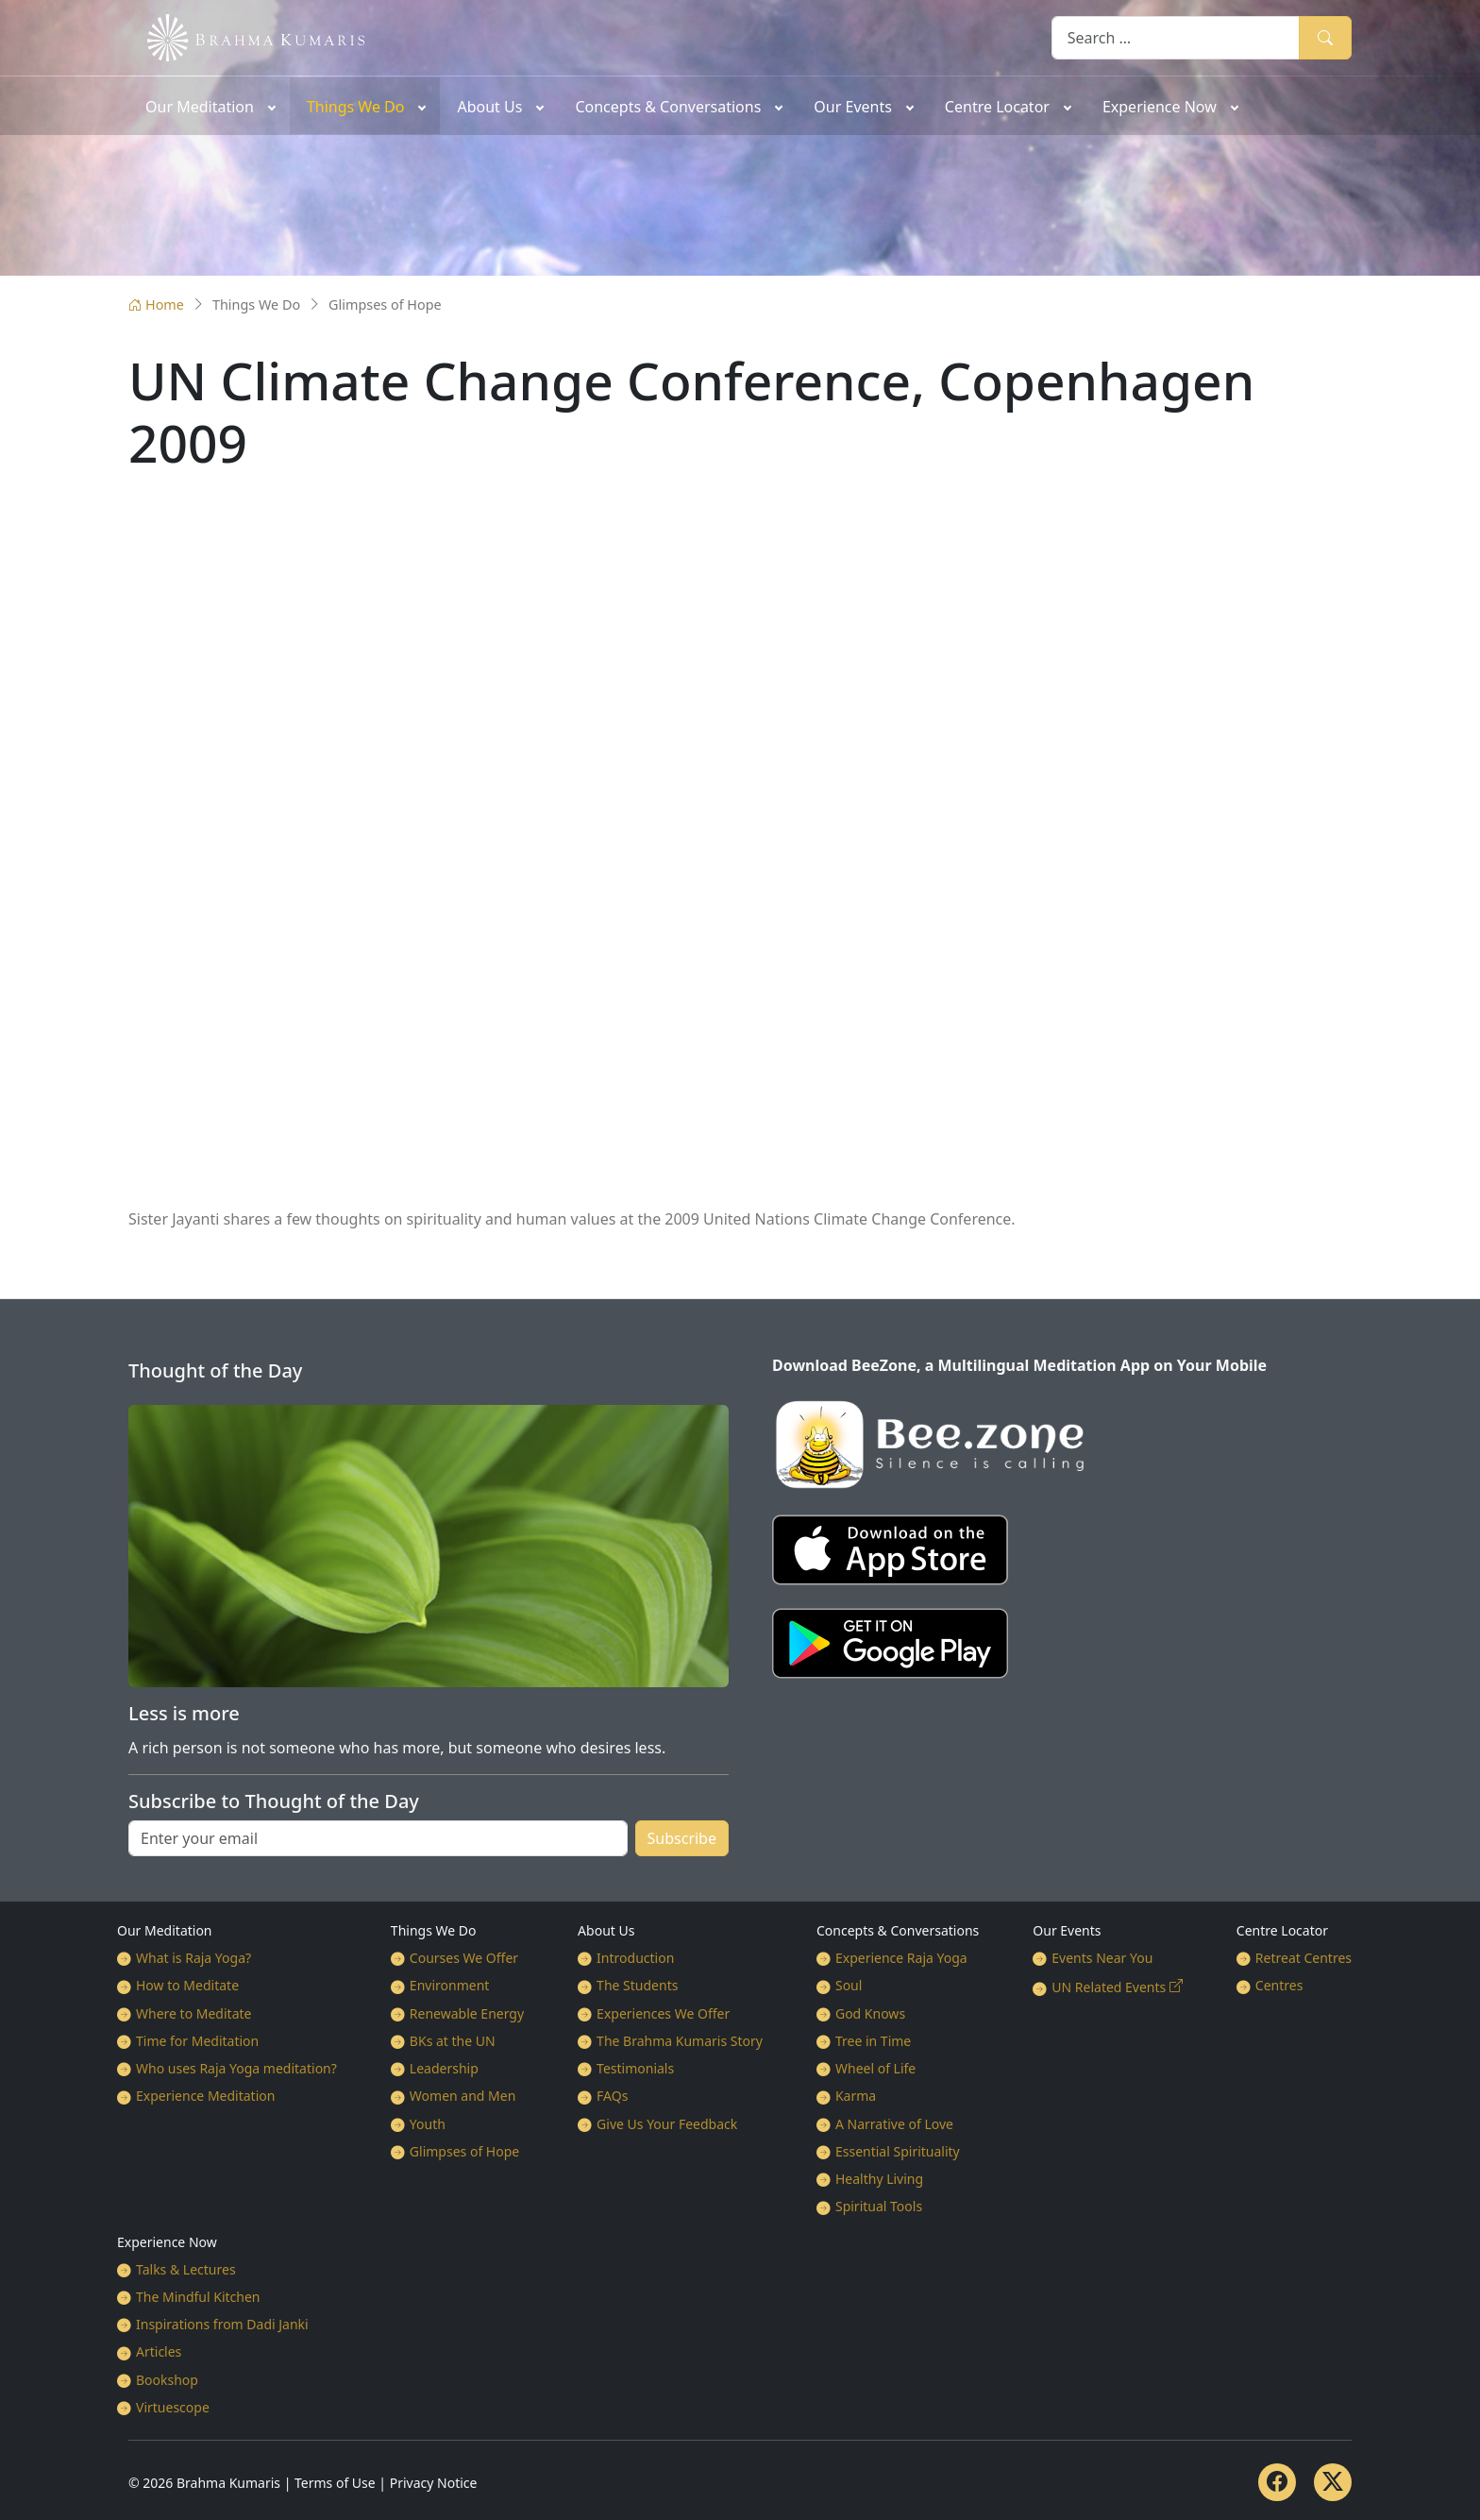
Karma (855, 2096)
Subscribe (682, 1838)
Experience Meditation (205, 2096)
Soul (848, 1985)
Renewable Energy (467, 2013)
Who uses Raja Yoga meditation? (236, 2068)
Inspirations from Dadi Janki (222, 2324)
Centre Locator (1282, 1930)
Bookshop (167, 2380)
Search (1325, 37)
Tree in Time (873, 2041)
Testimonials (635, 2068)
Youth (428, 2124)
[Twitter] (1333, 2482)
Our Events (1067, 1930)
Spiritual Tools (878, 2206)
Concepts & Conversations (897, 1930)
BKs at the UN (453, 2041)
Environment (449, 1985)
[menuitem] (209, 105)
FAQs (612, 2096)
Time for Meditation (197, 2041)
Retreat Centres (1303, 1958)
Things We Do (434, 1930)
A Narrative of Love (894, 2124)
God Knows (870, 2013)
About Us (606, 1930)
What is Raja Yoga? (193, 1958)
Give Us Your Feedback (667, 2124)
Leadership (444, 2068)
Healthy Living (879, 2179)
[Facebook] (1277, 2482)
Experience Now (167, 2242)
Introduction (635, 1958)
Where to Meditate (193, 2013)
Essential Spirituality (897, 2151)
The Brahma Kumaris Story (680, 2041)
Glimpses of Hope (464, 2151)
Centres (1279, 1985)
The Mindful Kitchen (198, 2297)
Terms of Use (335, 2483)
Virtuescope (173, 2407)
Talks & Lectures (186, 2269)
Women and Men (463, 2096)
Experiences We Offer (663, 2013)
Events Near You (1101, 1958)
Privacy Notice (434, 2483)
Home (156, 304)
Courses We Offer (464, 1958)
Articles (158, 2351)
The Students (637, 1985)
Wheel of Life (875, 2068)
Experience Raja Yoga (901, 1958)
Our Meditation (164, 1930)
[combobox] (1175, 37)
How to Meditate (187, 1985)
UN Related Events (1108, 1987)
